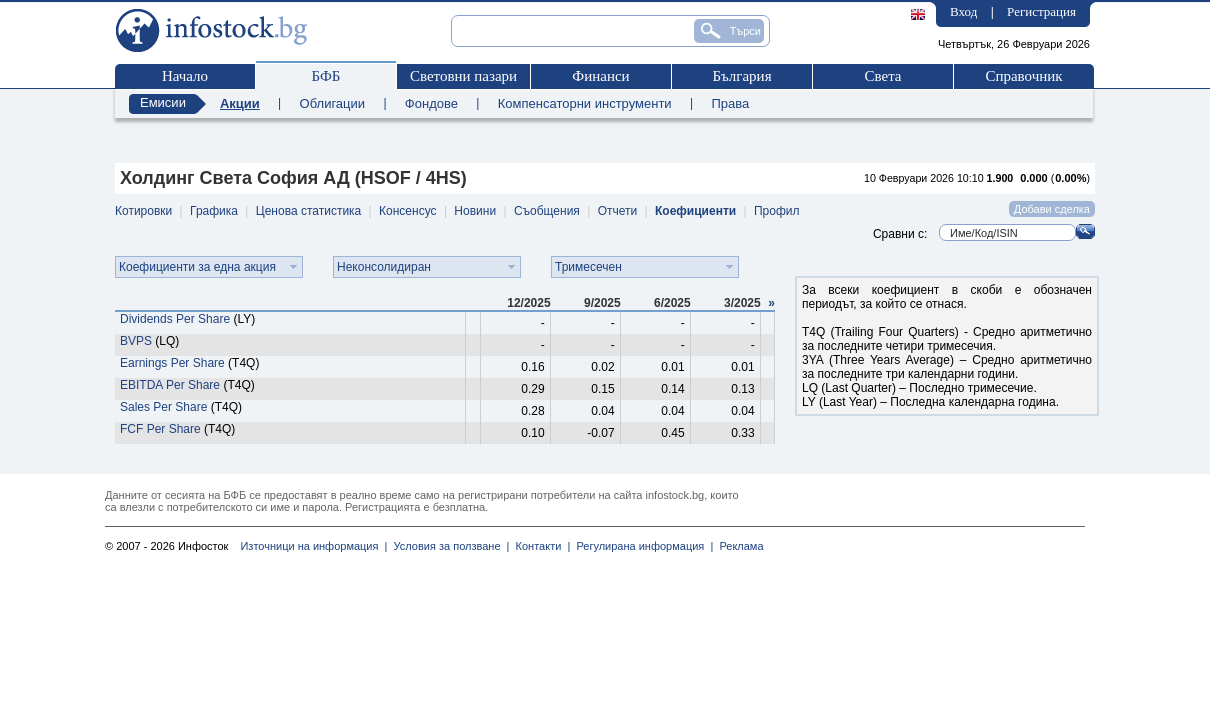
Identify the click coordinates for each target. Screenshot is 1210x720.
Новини (475, 211)
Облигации (332, 103)
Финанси (600, 76)
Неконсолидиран (384, 267)
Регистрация (1041, 11)
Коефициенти (695, 211)
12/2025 (528, 303)
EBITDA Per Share (170, 385)
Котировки (143, 211)
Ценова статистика (308, 211)
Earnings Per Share (172, 363)
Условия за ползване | (448, 546)
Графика (214, 211)
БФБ (326, 76)
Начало (185, 76)
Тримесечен (588, 267)
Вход (963, 11)
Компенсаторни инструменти (585, 103)
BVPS (136, 341)
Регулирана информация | (641, 546)
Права (730, 103)
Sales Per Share (163, 407)
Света (882, 76)
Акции (240, 103)
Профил (777, 211)
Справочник (1023, 76)
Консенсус (407, 211)
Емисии (163, 102)
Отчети (618, 211)
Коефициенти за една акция (197, 267)
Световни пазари (463, 76)
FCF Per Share (160, 429)
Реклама (738, 546)
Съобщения (547, 211)
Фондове (431, 103)
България (741, 76)
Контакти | (539, 546)
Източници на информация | (313, 546)
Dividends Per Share (175, 319)
